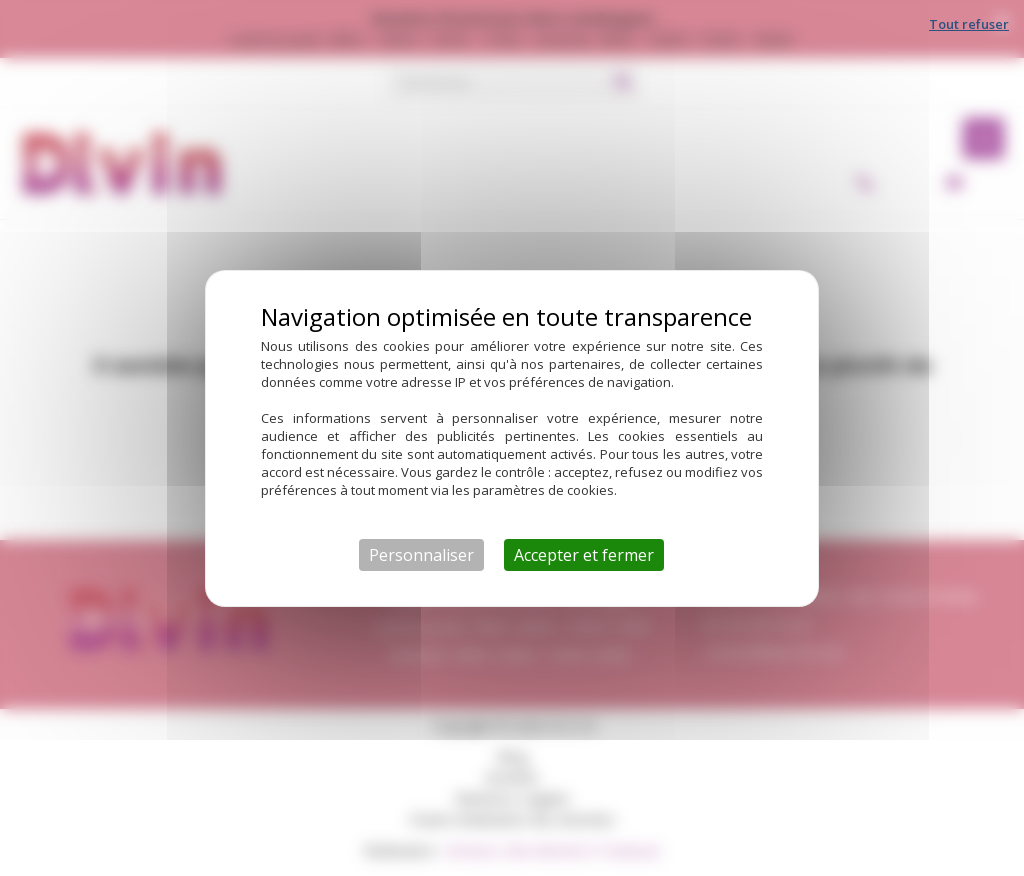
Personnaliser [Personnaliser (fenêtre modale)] (421, 555)
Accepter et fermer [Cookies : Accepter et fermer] (584, 555)
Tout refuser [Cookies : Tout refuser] (969, 24)
